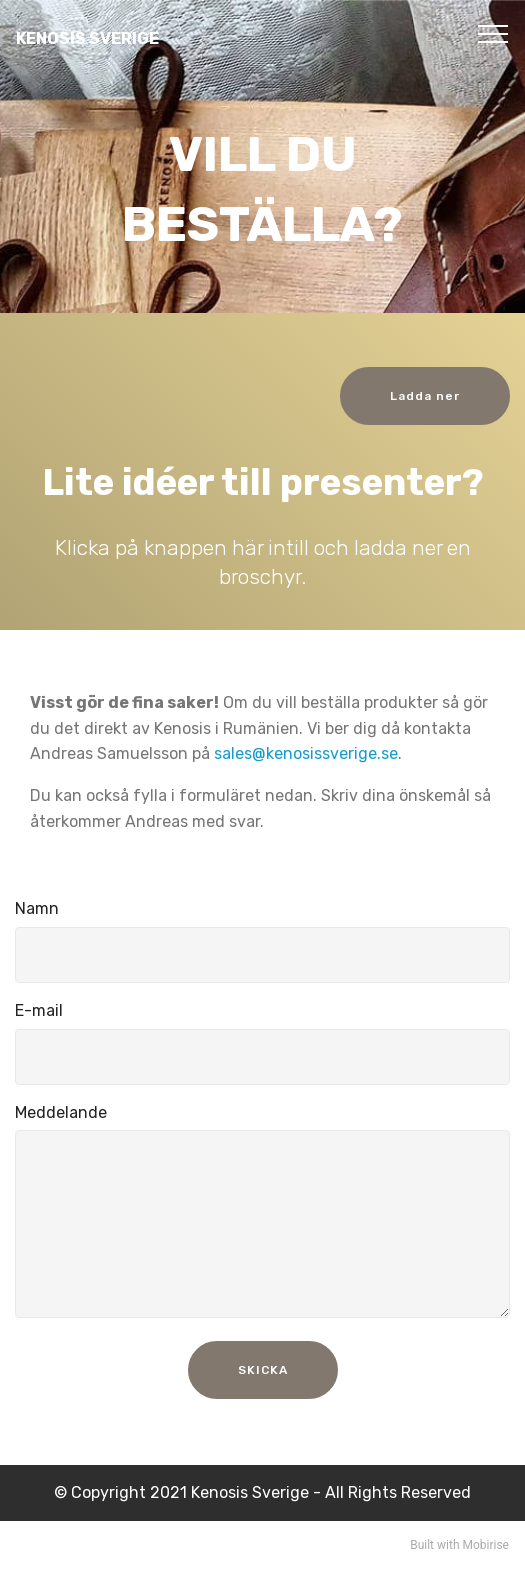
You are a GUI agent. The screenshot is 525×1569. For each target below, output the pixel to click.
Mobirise (485, 1545)
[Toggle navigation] (493, 33)
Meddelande (61, 1112)
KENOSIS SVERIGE (87, 38)
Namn (37, 908)
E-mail (39, 1010)
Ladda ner (425, 396)
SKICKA (263, 1370)
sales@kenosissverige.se (306, 753)
